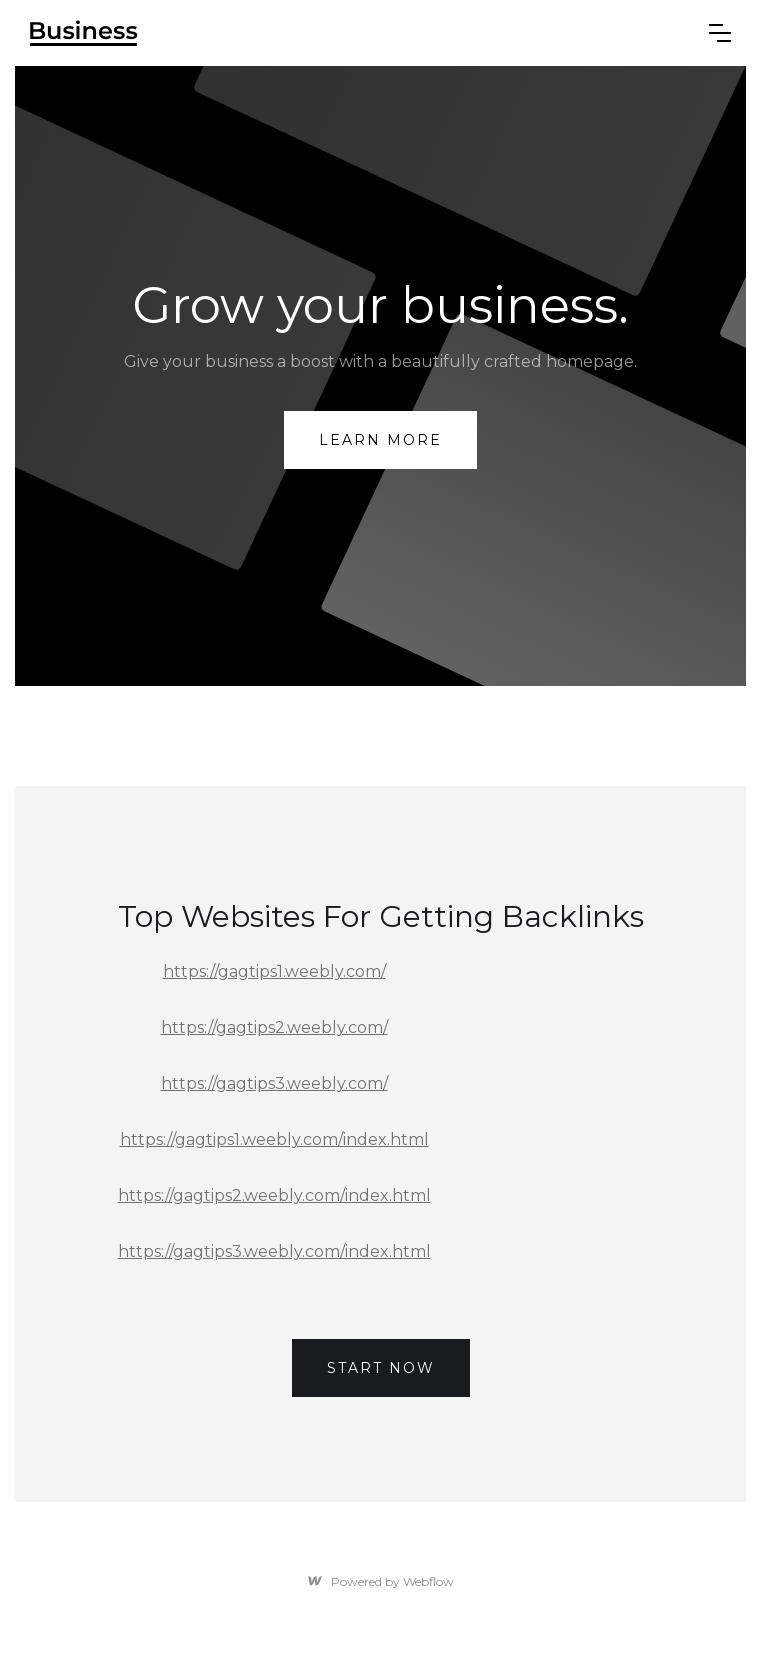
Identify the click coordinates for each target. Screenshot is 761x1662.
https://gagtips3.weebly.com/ (274, 1083)
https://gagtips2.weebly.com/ (274, 1027)
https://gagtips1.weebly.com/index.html (274, 1139)
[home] (354, 33)
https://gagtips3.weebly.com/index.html (274, 1251)
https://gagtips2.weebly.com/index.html (274, 1195)
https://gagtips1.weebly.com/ (274, 971)
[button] (720, 33)
